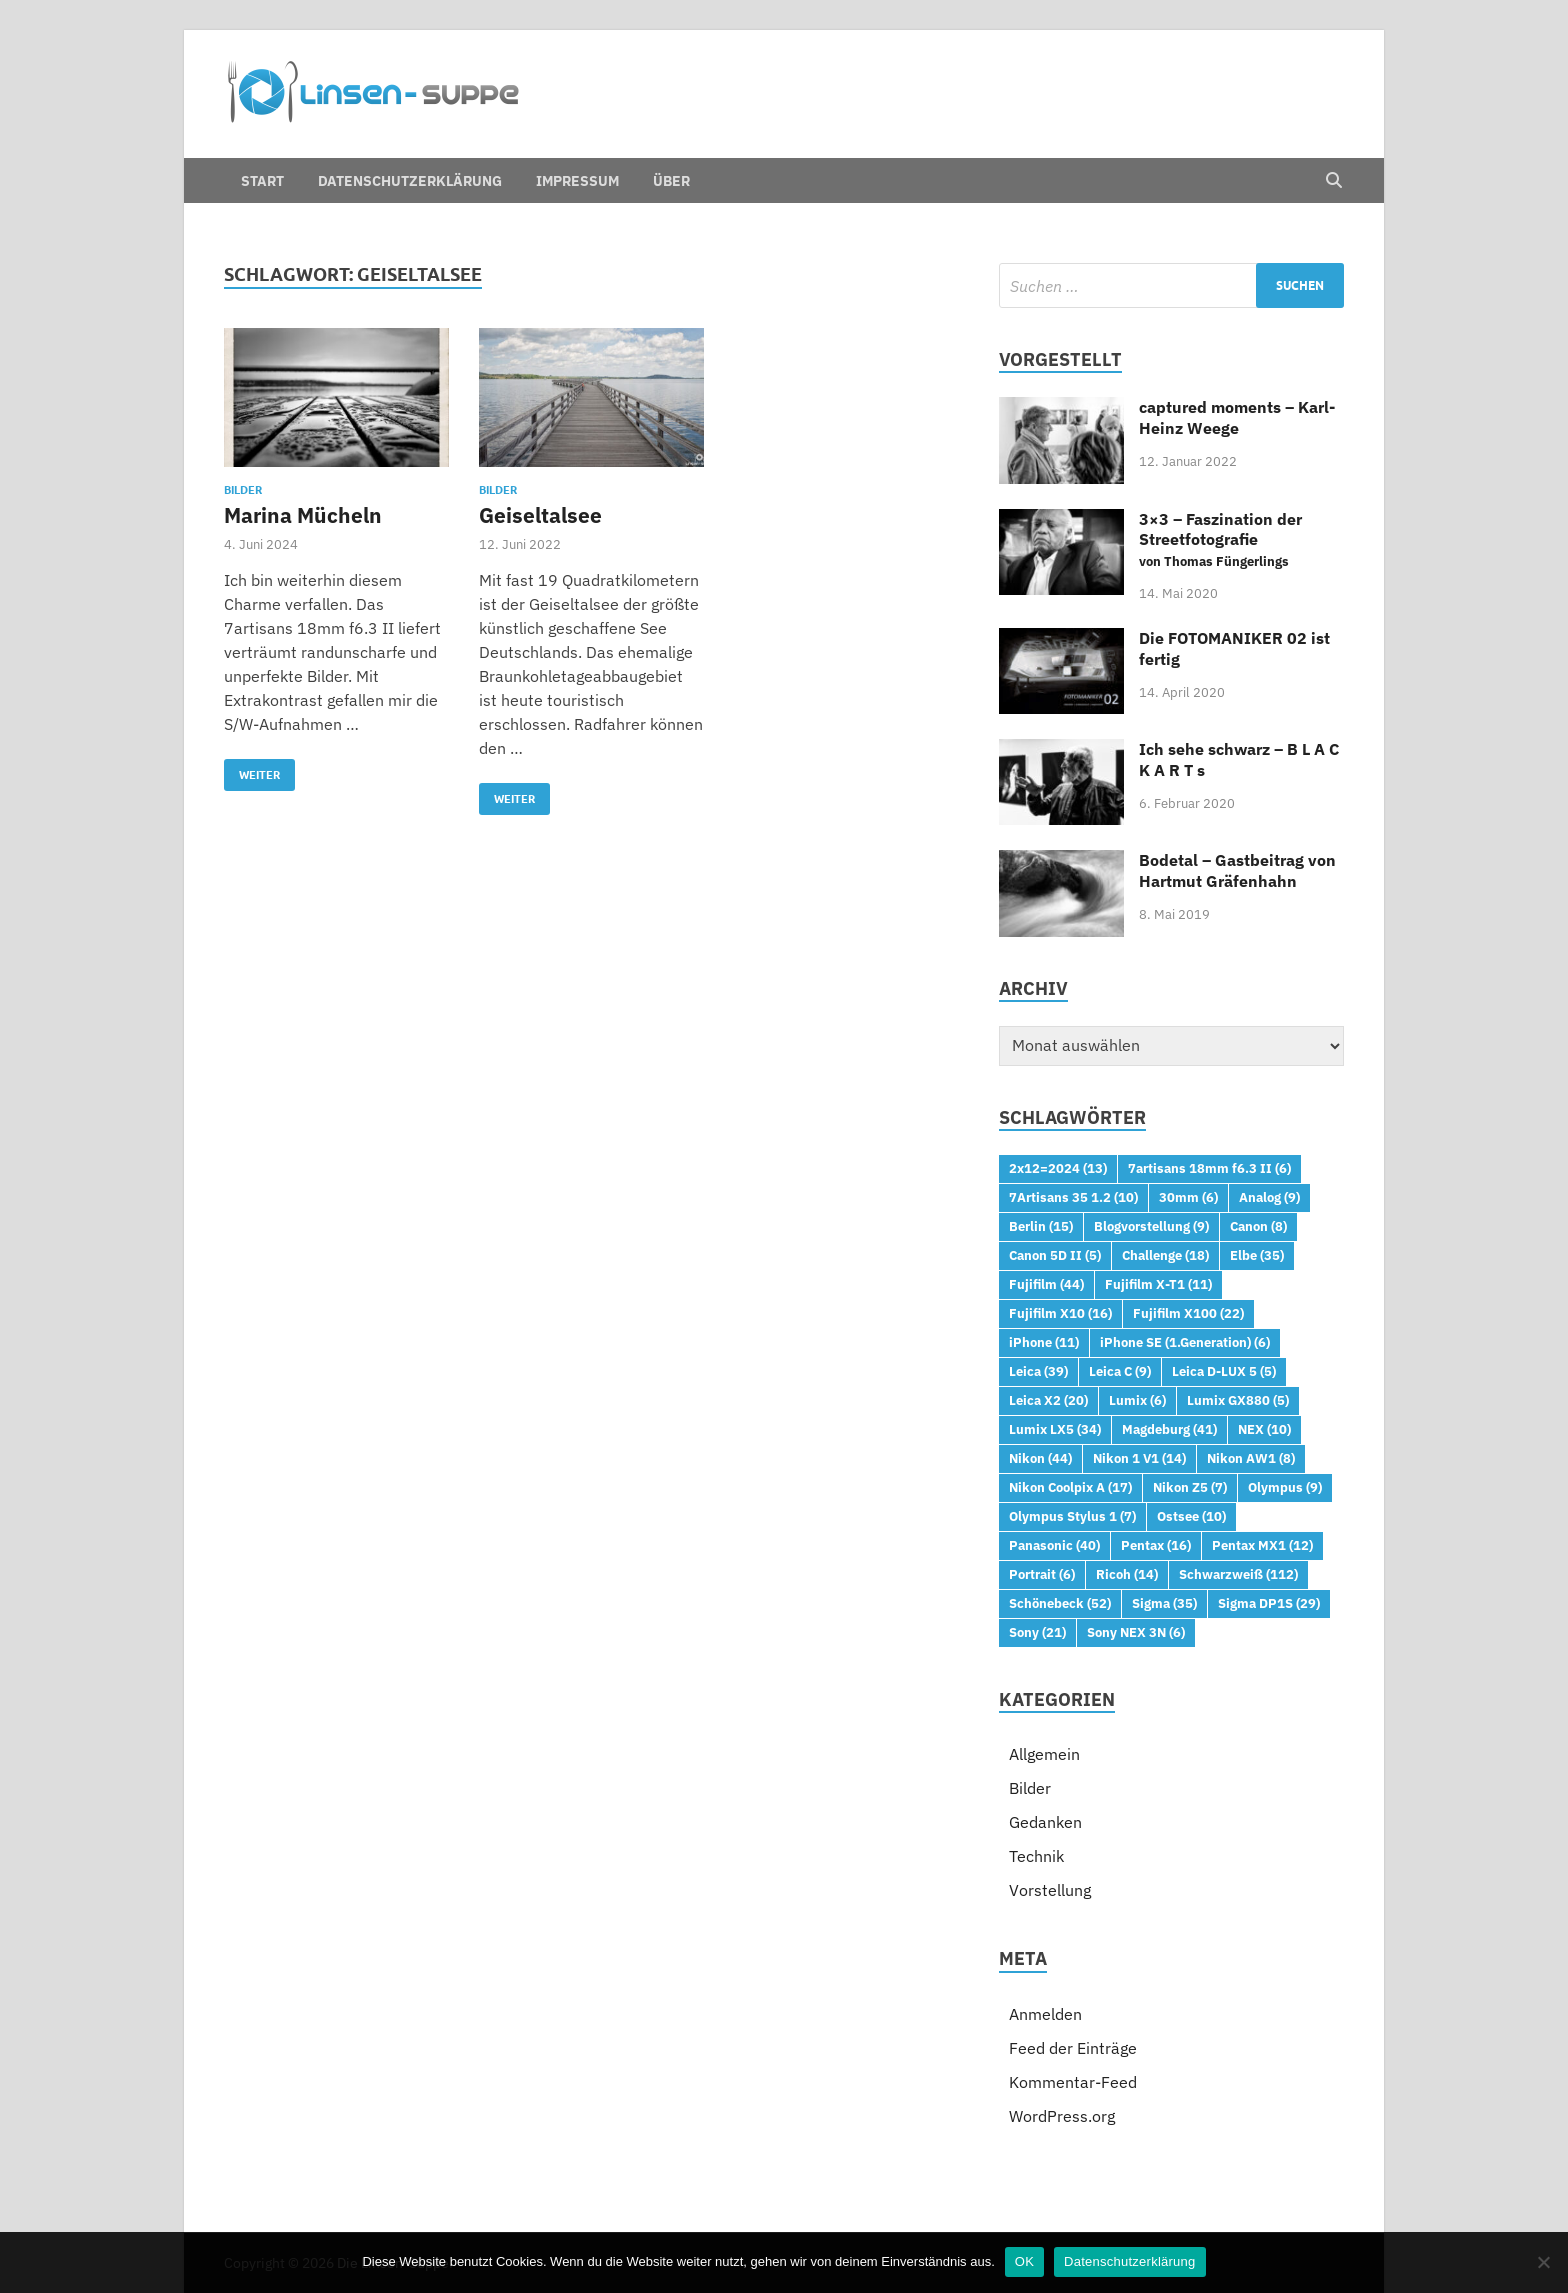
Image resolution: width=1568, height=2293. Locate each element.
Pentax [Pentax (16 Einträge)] (1156, 1545)
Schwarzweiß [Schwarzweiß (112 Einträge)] (1238, 1574)
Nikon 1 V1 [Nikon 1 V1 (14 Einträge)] (1139, 1458)
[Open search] (1334, 181)
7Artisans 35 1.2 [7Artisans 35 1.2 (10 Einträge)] (1073, 1197)
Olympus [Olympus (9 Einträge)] (1285, 1487)
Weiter (252, 770)
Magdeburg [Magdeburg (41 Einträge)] (1169, 1429)
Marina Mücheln (303, 515)
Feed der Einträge (1073, 2048)
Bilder (243, 490)
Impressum (577, 181)
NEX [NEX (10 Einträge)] (1264, 1429)
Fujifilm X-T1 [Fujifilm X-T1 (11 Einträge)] (1158, 1284)
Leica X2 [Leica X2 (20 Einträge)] (1048, 1400)
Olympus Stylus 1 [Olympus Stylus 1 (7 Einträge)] (1072, 1516)
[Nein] (1543, 2262)
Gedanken (1045, 1822)
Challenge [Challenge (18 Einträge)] (1165, 1255)
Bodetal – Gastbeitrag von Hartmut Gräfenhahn (1237, 870)
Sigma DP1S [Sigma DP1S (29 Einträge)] (1269, 1603)
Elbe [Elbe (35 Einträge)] (1257, 1255)
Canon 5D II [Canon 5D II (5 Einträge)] (1055, 1255)
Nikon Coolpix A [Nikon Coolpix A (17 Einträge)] (1070, 1487)
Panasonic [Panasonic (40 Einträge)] (1054, 1545)
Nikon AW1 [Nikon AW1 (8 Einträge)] (1251, 1458)
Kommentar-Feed (1073, 2082)
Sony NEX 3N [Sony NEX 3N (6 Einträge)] (1136, 1632)
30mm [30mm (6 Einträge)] (1188, 1197)
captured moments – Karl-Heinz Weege (1237, 417)
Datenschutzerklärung (410, 181)
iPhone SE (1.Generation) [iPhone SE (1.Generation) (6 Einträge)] (1185, 1342)
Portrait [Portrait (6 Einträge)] (1042, 1574)
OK (1024, 2261)
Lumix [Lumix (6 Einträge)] (1137, 1400)
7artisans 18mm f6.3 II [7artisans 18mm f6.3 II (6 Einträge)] (1209, 1168)
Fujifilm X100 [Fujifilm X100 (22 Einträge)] (1188, 1313)
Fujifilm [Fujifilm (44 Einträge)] (1046, 1284)
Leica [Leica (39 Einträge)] (1038, 1371)
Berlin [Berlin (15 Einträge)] (1041, 1226)
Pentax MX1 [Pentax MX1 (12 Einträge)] (1262, 1545)
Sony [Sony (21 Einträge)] (1037, 1632)
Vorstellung (1050, 1890)
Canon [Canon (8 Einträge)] (1258, 1226)
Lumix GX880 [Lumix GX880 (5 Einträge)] (1238, 1400)
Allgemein (1044, 1754)
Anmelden (1045, 2014)
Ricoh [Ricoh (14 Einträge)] (1127, 1574)
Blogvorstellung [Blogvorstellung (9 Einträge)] (1151, 1226)
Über (671, 181)
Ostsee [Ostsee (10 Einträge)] (1191, 1516)
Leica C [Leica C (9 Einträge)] (1120, 1371)
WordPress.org (1062, 2116)
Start (262, 181)
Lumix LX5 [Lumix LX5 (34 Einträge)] (1055, 1429)
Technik (1036, 1856)
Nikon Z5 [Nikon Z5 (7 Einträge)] (1190, 1487)
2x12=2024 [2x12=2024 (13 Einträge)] (1058, 1168)
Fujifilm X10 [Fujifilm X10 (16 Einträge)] (1060, 1313)
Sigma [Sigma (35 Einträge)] (1164, 1603)
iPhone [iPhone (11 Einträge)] (1044, 1342)
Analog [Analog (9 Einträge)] (1269, 1197)
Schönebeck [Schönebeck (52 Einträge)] (1060, 1603)
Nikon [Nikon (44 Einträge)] (1040, 1458)
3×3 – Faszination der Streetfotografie (1220, 540)
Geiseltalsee (540, 515)
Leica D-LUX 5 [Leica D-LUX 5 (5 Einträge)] (1224, 1371)
